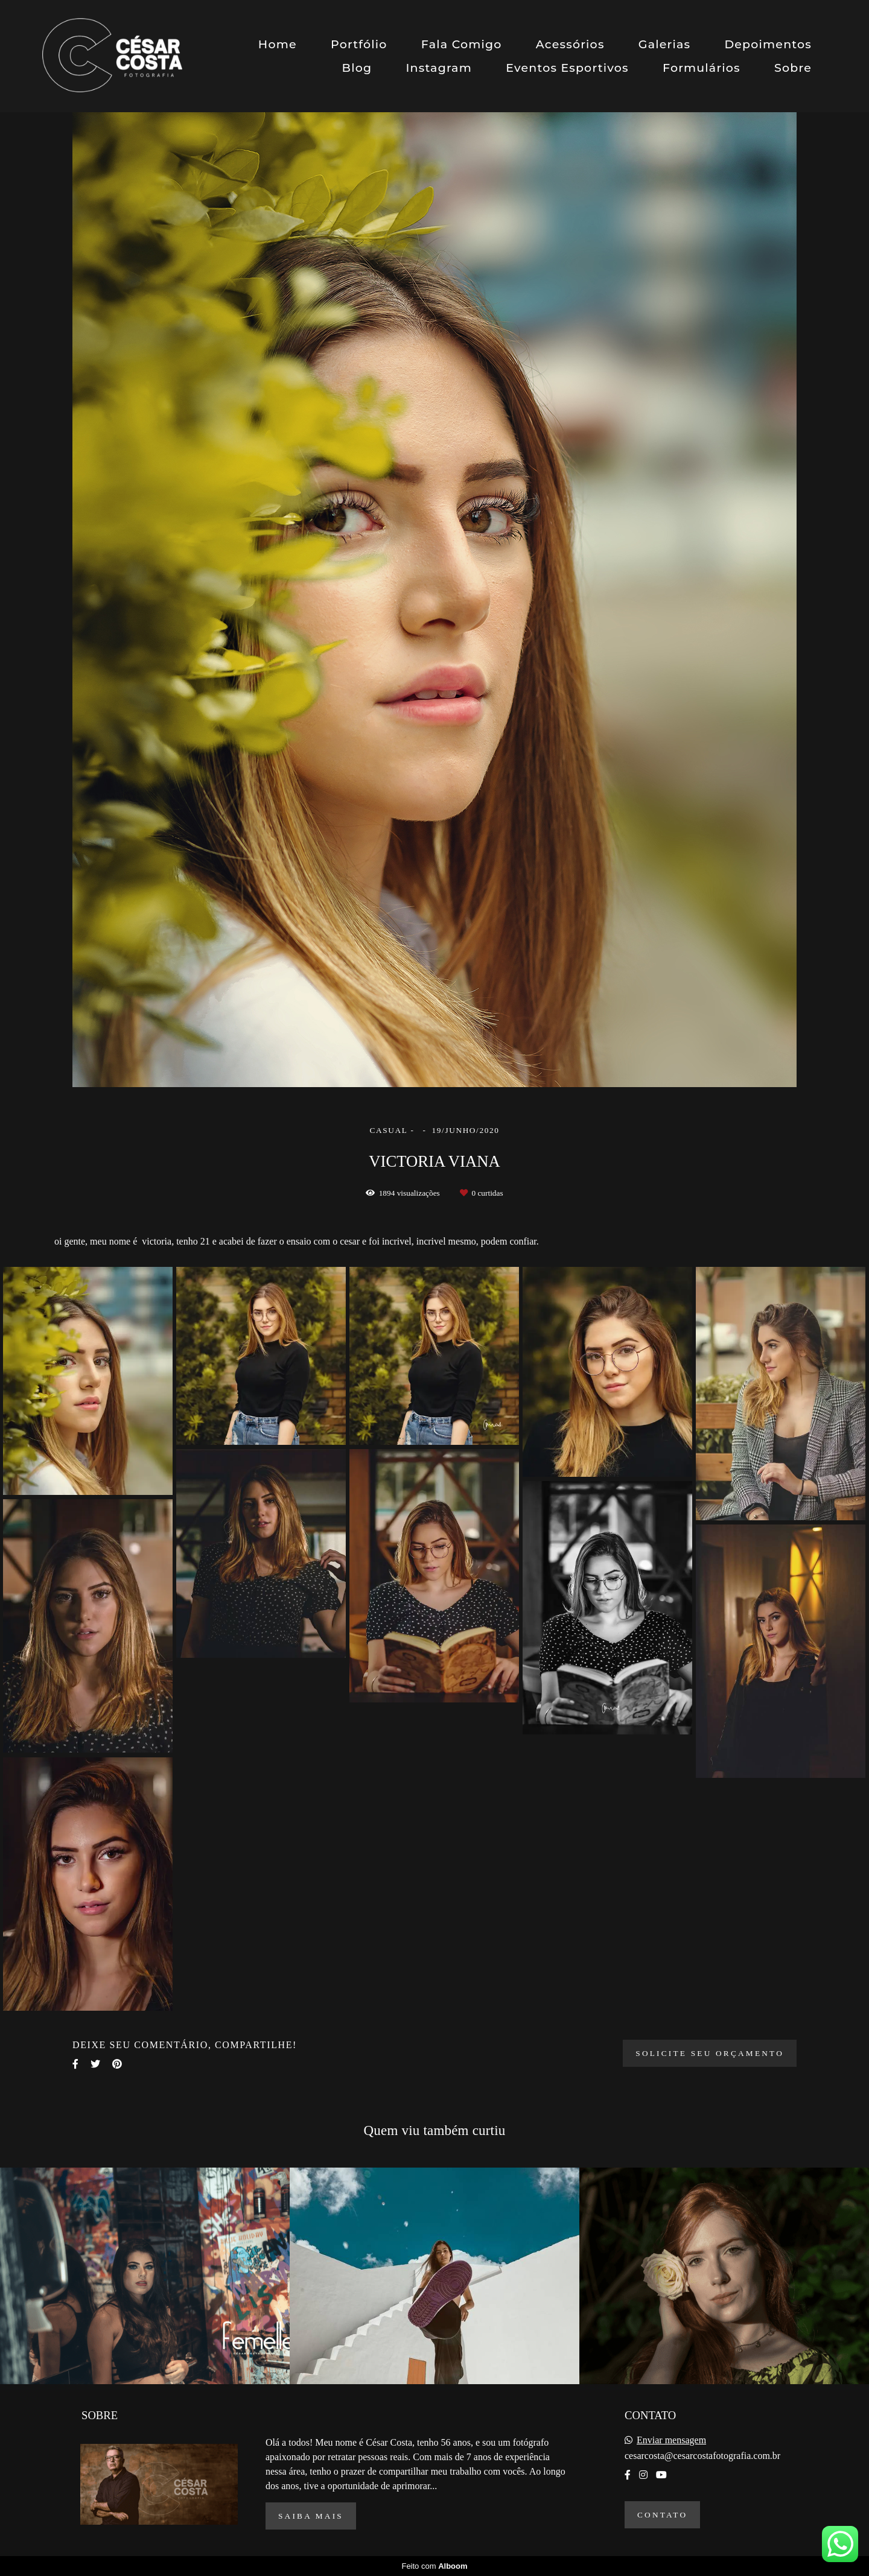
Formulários (701, 68)
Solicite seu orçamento (709, 2053)
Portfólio (359, 44)
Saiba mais (310, 2515)
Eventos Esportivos (567, 68)
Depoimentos (768, 44)
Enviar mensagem (671, 2440)
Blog (357, 68)
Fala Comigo (461, 44)
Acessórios (570, 44)
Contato (662, 2514)
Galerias (664, 44)
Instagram (439, 68)
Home (277, 44)
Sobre (793, 68)
